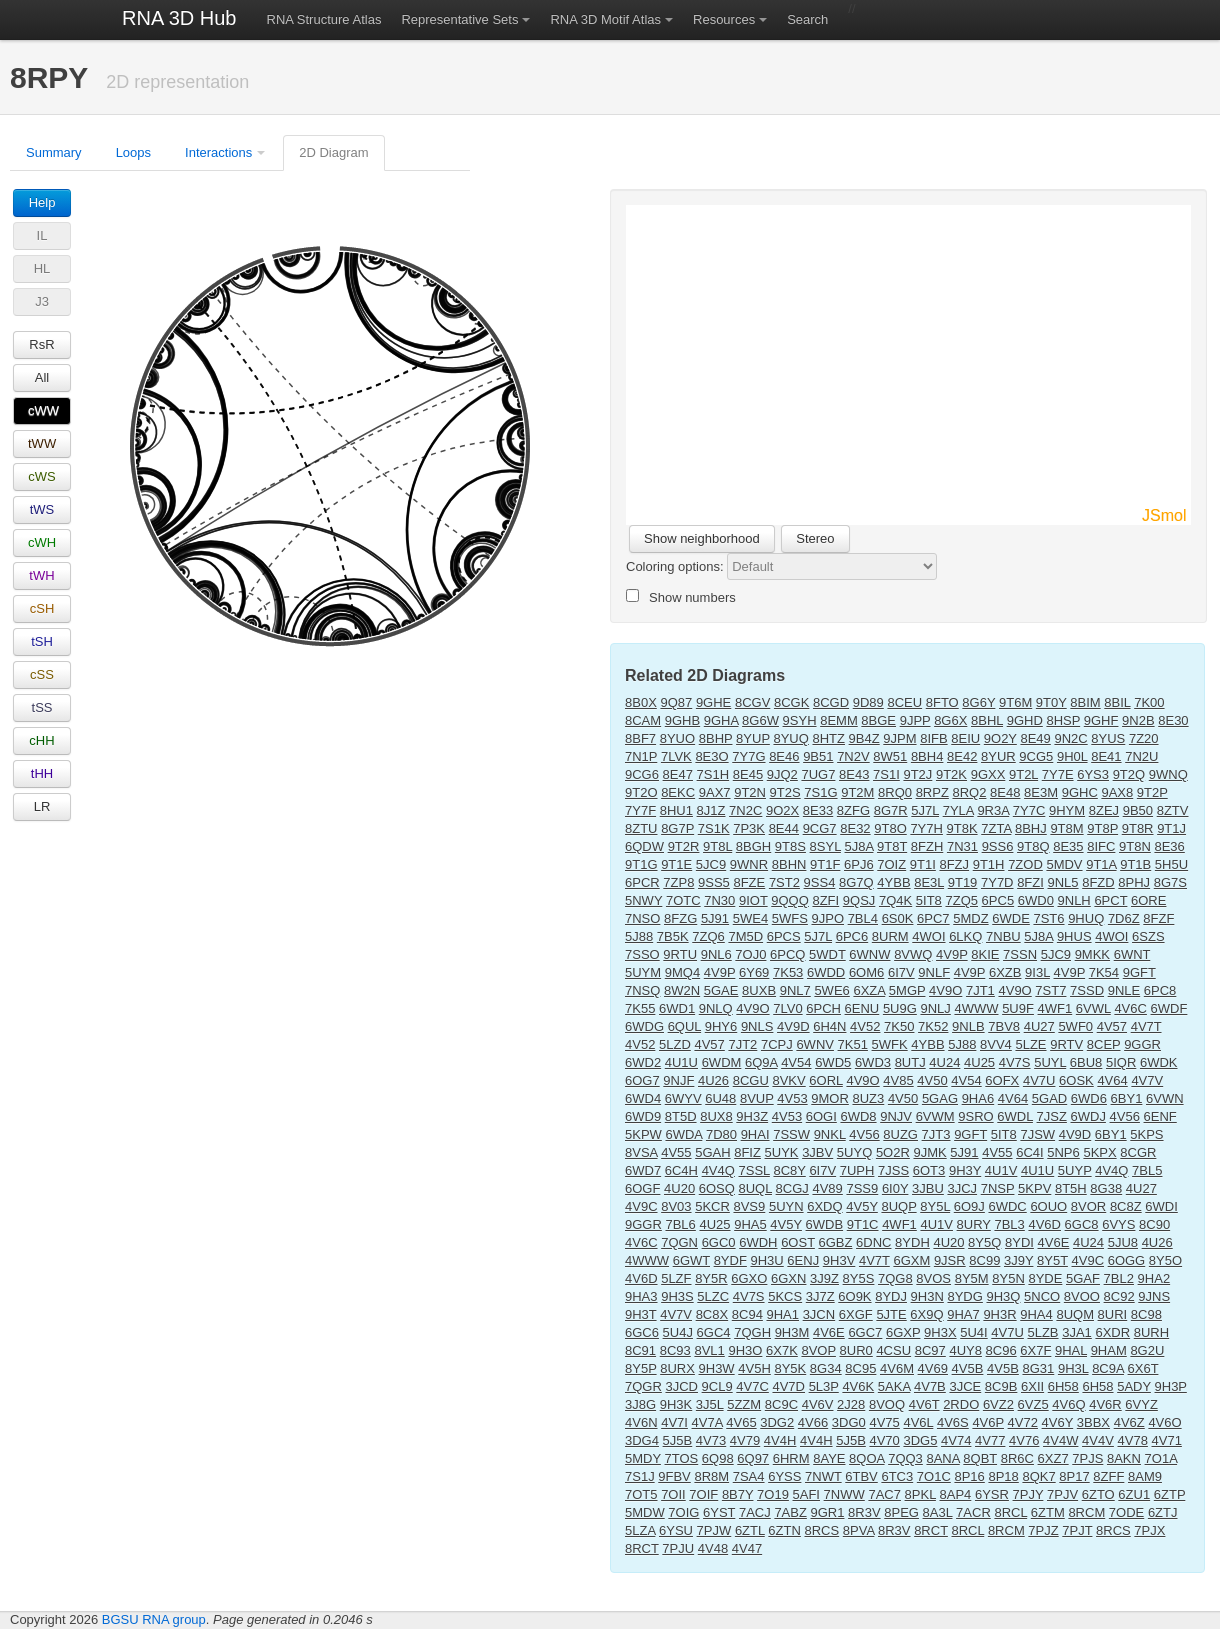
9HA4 (1036, 1314)
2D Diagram (333, 152)
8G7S (1170, 882)
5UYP (1075, 1170)
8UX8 (716, 1116)
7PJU (678, 1548)
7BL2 (1119, 1278)
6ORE (1148, 900)
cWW (43, 410)
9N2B (1138, 720)
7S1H (713, 774)
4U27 (1039, 1026)
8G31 (1038, 1368)
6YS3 (1093, 774)
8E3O (711, 756)
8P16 (969, 1476)
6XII (1032, 1386)
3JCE (965, 1386)
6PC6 (852, 936)
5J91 (715, 918)
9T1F (825, 864)
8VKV (788, 1080)
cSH (42, 608)
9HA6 (978, 1098)
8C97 (930, 1350)
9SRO (975, 1116)
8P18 (1003, 1476)
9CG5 (1036, 756)
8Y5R (711, 1278)
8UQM (1075, 1314)
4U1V (1001, 1170)
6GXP (903, 1332)
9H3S (677, 1296)
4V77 (990, 1440)
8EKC (678, 792)
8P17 (1074, 1476)
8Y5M (972, 1278)
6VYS (1118, 1224)
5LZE (1030, 1044)
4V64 (1112, 1080)
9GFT (1139, 972)
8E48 (1005, 792)
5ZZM (744, 1404)
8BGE (878, 720)
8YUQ (790, 738)
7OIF (703, 1494)
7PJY (1028, 1494)
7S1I (886, 774)
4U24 (944, 1062)
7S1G (820, 792)
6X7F (1035, 1350)
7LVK (676, 756)
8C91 (640, 1350)
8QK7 (1038, 1476)
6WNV (815, 1044)
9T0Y (1051, 702)
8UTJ (910, 1062)
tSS (42, 707)
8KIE (985, 954)
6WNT (1132, 954)
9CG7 (820, 828)
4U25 (979, 1062)
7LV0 (787, 1008)
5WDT (827, 954)
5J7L (925, 810)
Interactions (218, 152)
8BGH (753, 846)
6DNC (873, 1242)
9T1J (1171, 828)
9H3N (927, 1296)
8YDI (1019, 1242)
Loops (133, 152)
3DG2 (777, 1422)
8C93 (675, 1350)
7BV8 (1004, 1026)
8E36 (1169, 846)
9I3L (1037, 972)
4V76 (1024, 1440)
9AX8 (1117, 792)
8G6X (950, 720)
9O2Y (1000, 738)
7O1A (1161, 1458)
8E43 (854, 774)
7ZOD (1025, 864)
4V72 (1023, 1422)
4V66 (813, 1422)
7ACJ (755, 1512)
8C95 (860, 1368)
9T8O (890, 828)
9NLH (1074, 900)
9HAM (1109, 1350)
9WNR (749, 864)
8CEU (904, 702)
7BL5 (1147, 1170)
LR (42, 806)
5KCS (785, 1296)
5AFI (806, 1494)
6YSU (676, 1530)
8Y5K (790, 1368)
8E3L (929, 882)
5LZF (676, 1278)
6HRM (791, 1458)
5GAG (940, 1098)
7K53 (788, 972)
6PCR (642, 882)
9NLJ (935, 1008)
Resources (724, 19)
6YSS (784, 1476)
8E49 (1035, 738)
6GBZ (835, 1242)
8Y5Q (984, 1242)
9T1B (1135, 864)
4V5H (754, 1368)
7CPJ (777, 1044)
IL (42, 235)
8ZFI (825, 900)
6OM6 (866, 972)
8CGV (752, 702)
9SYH (800, 720)
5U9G (900, 1008)
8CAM (643, 720)
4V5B (968, 1368)
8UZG (900, 1134)
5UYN (786, 1206)
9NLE (1124, 990)
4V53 (792, 1098)
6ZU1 (1134, 1494)
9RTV (1066, 1044)
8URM (890, 936)
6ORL (825, 1080)
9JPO (828, 918)
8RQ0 (895, 792)
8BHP (716, 738)
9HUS (1074, 936)
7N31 (962, 846)
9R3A (993, 810)
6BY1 (1127, 1098)
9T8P (1102, 828)
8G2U (1147, 1350)
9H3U (766, 1260)
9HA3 (641, 1296)
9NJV (896, 1116)
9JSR (950, 1260)
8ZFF (1108, 1476)
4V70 (884, 1440)
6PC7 (933, 918)
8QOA (866, 1458)
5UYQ (854, 1152)
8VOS (933, 1278)
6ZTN (784, 1530)
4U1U (681, 1062)
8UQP (898, 1206)
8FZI (1030, 882)
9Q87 (676, 702)
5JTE (891, 1314)
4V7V (1147, 1080)
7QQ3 (905, 1458)
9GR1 (828, 1512)
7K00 (1149, 702)
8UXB (759, 990)
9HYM (1067, 810)
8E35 (1068, 846)
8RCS (821, 1530)
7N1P (641, 756)
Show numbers (681, 597)
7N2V (853, 756)
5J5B (678, 1440)
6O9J (969, 1206)
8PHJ (1134, 882)
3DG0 (849, 1422)
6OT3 (929, 1170)
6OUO (1048, 1206)
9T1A (1101, 864)
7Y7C (1029, 810)
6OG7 (642, 1080)
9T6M (1015, 702)
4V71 (1167, 1440)
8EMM (839, 720)
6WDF (1169, 1008)
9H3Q (1004, 1296)
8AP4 (956, 1494)
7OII (673, 1494)
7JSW (1037, 1134)
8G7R (891, 810)
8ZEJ (1104, 810)
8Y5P (641, 1368)
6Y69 (754, 972)
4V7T (1146, 1026)
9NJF (678, 1080)
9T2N (750, 792)
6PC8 (1160, 990)
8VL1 (709, 1350)
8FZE (749, 882)
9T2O (641, 792)
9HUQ (1086, 918)
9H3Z (752, 1116)
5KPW (643, 1134)
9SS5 (714, 882)
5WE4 (750, 918)
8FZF (1158, 918)
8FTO (942, 702)
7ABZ (790, 1512)
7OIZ (891, 864)
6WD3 (873, 1062)
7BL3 (1009, 1224)
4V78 (1133, 1440)
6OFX (1002, 1080)
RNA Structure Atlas (324, 19)
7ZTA (996, 828)
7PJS (1087, 1458)
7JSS (893, 1170)
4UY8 (965, 1350)
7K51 (853, 1044)
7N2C (745, 810)
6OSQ (717, 1188)
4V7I (674, 1422)
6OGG (1127, 1260)
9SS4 (820, 882)
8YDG (964, 1296)
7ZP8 (678, 882)
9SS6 (998, 846)
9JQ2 (782, 774)
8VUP (757, 1098)
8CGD (831, 702)
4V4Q (718, 1170)
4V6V (818, 1404)
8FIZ (747, 1152)
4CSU (893, 1350)
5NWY (643, 900)
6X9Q (926, 1314)
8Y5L (935, 1206)
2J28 (851, 1404)
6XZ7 (1053, 1458)
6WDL (1015, 1116)
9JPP (915, 720)
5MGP (907, 990)
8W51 (890, 756)
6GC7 (865, 1332)
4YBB (893, 882)
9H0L (1072, 756)
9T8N (1135, 846)
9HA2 (1154, 1278)
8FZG (680, 918)
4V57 (1112, 1026)
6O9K (854, 1296)
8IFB (933, 738)
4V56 (1125, 1116)
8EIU (965, 738)
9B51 (818, 756)
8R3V (864, 1512)
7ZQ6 (708, 936)
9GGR (1142, 1044)
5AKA (894, 1386)
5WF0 (1075, 1026)
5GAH (712, 1152)
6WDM (722, 1062)
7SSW (791, 1134)
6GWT (691, 1260)
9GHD (1025, 720)
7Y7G (748, 756)
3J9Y (1018, 1260)
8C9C (781, 1404)
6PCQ (787, 954)
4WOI (928, 936)
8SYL (825, 846)
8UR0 (856, 1350)
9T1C (863, 1224)
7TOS (682, 1458)
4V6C (1130, 1008)
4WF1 (1055, 1008)
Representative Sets (459, 19)
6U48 (720, 1098)
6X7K (782, 1350)
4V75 (884, 1422)
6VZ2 (998, 1404)
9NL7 (795, 990)
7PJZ (1043, 1530)
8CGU (751, 1080)
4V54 (796, 1062)
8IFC (1101, 846)
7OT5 (641, 1494)
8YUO (677, 738)
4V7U (1039, 1080)
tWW (42, 443)
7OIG (683, 1512)
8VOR (1088, 1206)
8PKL (920, 1494)
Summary (54, 152)
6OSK (1076, 1080)
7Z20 (1144, 738)
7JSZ (1052, 1116)
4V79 (745, 1440)
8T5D (681, 1116)
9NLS (757, 1026)
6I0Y (895, 1188)
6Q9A (761, 1062)
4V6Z (1129, 1422)
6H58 (1063, 1386)
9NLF (934, 972)
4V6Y (1058, 1422)
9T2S (785, 792)
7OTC (683, 900)
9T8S (790, 846)
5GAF (1083, 1278)
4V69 (933, 1368)
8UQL (754, 1188)
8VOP (818, 1350)
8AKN (1124, 1458)
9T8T (892, 846)
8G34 (826, 1368)
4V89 (827, 1188)
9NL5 (1063, 882)
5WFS (790, 918)
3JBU (928, 1188)
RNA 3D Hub (179, 18)
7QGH (752, 1332)
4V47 (747, 1548)
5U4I (973, 1332)
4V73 (711, 1440)
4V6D (1044, 1224)
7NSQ (642, 990)
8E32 (855, 828)
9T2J (917, 774)
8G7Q (856, 882)
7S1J (640, 1476)
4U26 (713, 1080)
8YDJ (891, 1296)
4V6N (641, 1422)
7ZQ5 (961, 900)
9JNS (1154, 1296)
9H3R (999, 1314)
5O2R (893, 1152)
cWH (42, 542)
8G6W (760, 720)
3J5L (710, 1404)
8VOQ (887, 1404)
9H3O (745, 1350)
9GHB (682, 720)
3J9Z (824, 1278)
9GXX (988, 774)
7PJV (1062, 1494)
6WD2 (643, 1062)
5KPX (1099, 1152)
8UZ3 (868, 1098)
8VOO (1082, 1296)
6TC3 (897, 1476)
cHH (41, 740)
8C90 (1154, 1224)
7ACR (973, 1512)
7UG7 (818, 774)
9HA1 (782, 1314)
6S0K (898, 918)
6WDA (683, 1134)
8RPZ (932, 792)
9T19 (963, 882)
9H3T (641, 1314)
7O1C (934, 1476)
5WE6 (831, 990)
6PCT (1110, 900)
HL (42, 268)
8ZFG (853, 810)
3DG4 (642, 1440)
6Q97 (753, 1458)
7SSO (642, 954)
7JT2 (742, 1044)
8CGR (1138, 1152)
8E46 (784, 756)
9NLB (968, 1026)
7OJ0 (750, 954)
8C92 (1119, 1296)
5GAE (721, 990)
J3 (42, 301)
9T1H (989, 864)
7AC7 (884, 1494)
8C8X (712, 1314)
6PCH (823, 1008)
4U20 (679, 1188)
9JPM (899, 738)
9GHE (713, 702)
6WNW (869, 954)
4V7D (788, 1386)
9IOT (753, 900)
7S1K (714, 828)
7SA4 (749, 1476)
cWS (41, 476)
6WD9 (643, 1116)
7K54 (1104, 972)
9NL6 (716, 954)
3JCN (819, 1314)
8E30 (1173, 720)
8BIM (1085, 702)
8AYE (829, 1458)
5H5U (1171, 864)
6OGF (642, 1188)
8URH (1151, 1332)
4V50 (932, 1080)
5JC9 (711, 864)
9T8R (1138, 828)
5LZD (675, 1044)
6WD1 (677, 1008)
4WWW (976, 1008)
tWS (42, 509)
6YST (719, 1512)
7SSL (754, 1170)
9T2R (684, 846)
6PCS (784, 936)
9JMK (929, 1152)
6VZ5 (1033, 1404)
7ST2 (784, 882)
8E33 (818, 810)
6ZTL (750, 1530)
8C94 (747, 1314)
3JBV (817, 1152)
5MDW (645, 1512)
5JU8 (1123, 1242)
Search (807, 19)
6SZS (1148, 936)
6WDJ (1088, 1116)
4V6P (988, 1422)
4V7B (930, 1386)
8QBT (980, 1458)
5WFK (890, 1044)
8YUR (998, 756)
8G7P (677, 828)
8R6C (1017, 1458)
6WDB (825, 1224)
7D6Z (1124, 918)
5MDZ (970, 918)
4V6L (918, 1422)
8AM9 (1145, 1476)
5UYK (782, 1152)
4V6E (1054, 1242)
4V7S (1015, 1062)
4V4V (1098, 1440)
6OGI (821, 1116)
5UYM (643, 972)
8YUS (1108, 738)
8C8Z (1126, 1206)
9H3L (1073, 1368)
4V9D (793, 1026)
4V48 (713, 1548)
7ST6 (1048, 918)
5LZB (1042, 1332)
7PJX (1149, 1530)
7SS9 (862, 1188)
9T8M (1066, 828)
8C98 (1146, 1314)
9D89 (868, 702)
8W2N (682, 990)
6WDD (826, 972)
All (42, 377)
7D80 (721, 1134)
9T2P (1152, 792)
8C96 (1001, 1350)
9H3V (839, 1260)
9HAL (1071, 1350)
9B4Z (864, 738)
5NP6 (1063, 1152)
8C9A (1108, 1368)
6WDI (1161, 1206)
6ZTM (1048, 1512)
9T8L (717, 846)
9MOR (830, 1098)
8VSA (641, 1152)
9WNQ (1168, 774)
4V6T (924, 1404)
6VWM (935, 1116)
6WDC (1007, 1206)
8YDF (730, 1260)
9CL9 (717, 1386)
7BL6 (680, 1224)
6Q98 (718, 1458)
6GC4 (714, 1332)
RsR (41, 344)
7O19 (773, 1494)
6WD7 (643, 1170)
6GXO (749, 1278)
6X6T (1143, 1368)
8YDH (912, 1242)
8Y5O (1165, 1260)
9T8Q (1033, 846)
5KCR (712, 1206)
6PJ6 (859, 864)
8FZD (1098, 882)
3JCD (681, 1386)
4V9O (945, 990)
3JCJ (962, 1188)
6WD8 (858, 1116)
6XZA (869, 990)
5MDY (643, 1458)
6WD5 (833, 1062)
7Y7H (926, 828)
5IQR (1121, 1062)
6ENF (1160, 1116)
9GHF (1101, 720)
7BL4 (863, 918)
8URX (677, 1368)
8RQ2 (969, 792)
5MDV (1064, 864)
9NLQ (716, 1008)
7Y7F (640, 810)
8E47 (678, 774)
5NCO (1042, 1296)
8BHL (987, 720)
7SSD (1087, 990)
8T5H (1071, 1188)
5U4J (678, 1332)
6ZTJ (1163, 1512)
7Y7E (1058, 774)
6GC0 (719, 1242)
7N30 (719, 900)
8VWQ (913, 954)
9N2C (1070, 738)
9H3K (676, 1404)
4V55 (676, 1152)
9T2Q (1129, 774)
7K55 (640, 1008)
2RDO (961, 1404)
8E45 (748, 774)
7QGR (643, 1386)
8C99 (984, 1260)
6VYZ (1141, 1404)
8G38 (1106, 1188)
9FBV (674, 1476)
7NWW (844, 1494)
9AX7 (715, 792)
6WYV (683, 1098)
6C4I (1029, 1152)
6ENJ (803, 1260)
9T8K (962, 828)
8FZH (927, 846)
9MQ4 (682, 972)
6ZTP (1170, 1494)
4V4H (780, 1440)
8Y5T (1052, 1260)
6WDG (644, 1026)
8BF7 (640, 738)
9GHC (1080, 792)
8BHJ (1031, 828)
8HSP (1063, 720)
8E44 (784, 828)
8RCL (1010, 1512)
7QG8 (895, 1278)
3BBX (1093, 1422)
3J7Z (820, 1296)
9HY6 (721, 1026)
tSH (42, 641)
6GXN (788, 1278)
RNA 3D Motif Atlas (605, 19)
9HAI (755, 1134)
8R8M (711, 1476)
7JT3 (936, 1134)
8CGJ (792, 1188)
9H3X (940, 1332)
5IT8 (929, 900)
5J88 (639, 936)
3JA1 (1077, 1332)
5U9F (1018, 1008)
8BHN (789, 864)
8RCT (931, 1530)
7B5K (673, 936)
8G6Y (978, 702)
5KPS (1146, 1134)
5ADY (1134, 1386)
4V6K (858, 1386)
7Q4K (895, 900)
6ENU (862, 1008)
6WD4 (643, 1098)
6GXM (911, 1260)
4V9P (952, 954)
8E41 (1106, 756)
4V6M (897, 1368)
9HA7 (963, 1314)
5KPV (1034, 1188)
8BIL (1117, 702)
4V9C (641, 1206)
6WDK (1159, 1062)
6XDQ (824, 1206)
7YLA (958, 810)
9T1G (641, 864)
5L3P (824, 1386)
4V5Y (862, 1206)
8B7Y (738, 1494)
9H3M (792, 1332)
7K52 (933, 1026)
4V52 (865, 1026)
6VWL (1093, 1008)
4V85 (898, 1080)
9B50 (1138, 810)
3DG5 (920, 1440)
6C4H (681, 1170)
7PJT (1077, 1530)
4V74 (956, 1440)
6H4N (829, 1026)
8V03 (676, 1206)
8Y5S (859, 1278)
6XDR (1112, 1332)
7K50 (899, 1026)
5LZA (640, 1530)
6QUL (684, 1026)
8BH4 (927, 756)
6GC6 (642, 1332)
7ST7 (1050, 990)
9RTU (680, 954)
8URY (974, 1224)
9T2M (857, 792)
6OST (798, 1242)
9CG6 (642, 774)
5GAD (1049, 1098)
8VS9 (749, 1206)
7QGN (679, 1242)
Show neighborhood (702, 538)
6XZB (1005, 972)
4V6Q (1068, 1404)
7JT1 (980, 990)
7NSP (998, 1188)
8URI (1113, 1314)
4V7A (707, 1422)
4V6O (1164, 1422)
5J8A (859, 846)
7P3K (749, 828)
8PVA (859, 1530)
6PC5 (998, 900)
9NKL (830, 1134)
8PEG (901, 1512)
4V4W (1060, 1440)
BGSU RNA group (154, 1619)
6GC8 (1082, 1224)
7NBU (1003, 936)
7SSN (1020, 954)
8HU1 (676, 810)
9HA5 (750, 1224)
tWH (41, 575)
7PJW (714, 1530)
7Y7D (997, 882)
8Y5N (1008, 1278)
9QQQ (790, 900)
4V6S (953, 1422)
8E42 (962, 756)
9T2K (951, 774)
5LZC (713, 1296)
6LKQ (965, 936)
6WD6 (1089, 1098)
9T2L (1023, 774)
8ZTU (641, 828)
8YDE (1045, 1278)
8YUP (753, 738)
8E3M (1041, 792)
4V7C (752, 1386)
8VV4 (996, 1044)
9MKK (1092, 954)
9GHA (721, 720)
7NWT (823, 1476)
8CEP (1104, 1044)
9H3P (1171, 1386)
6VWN (1165, 1098)
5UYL (1050, 1062)
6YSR (992, 1494)
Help (42, 202)
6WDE (1011, 918)
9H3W (717, 1368)
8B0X (641, 702)
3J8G (640, 1404)
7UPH (857, 1170)
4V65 (741, 1422)
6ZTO (1098, 1494)
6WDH (758, 1242)
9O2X (782, 810)
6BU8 (1086, 1062)
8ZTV (1173, 810)
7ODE (1126, 1512)
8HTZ (828, 738)
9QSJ (859, 900)
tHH (42, 773)
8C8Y (789, 1170)
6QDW (644, 846)
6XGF (856, 1314)
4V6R (1105, 1404)
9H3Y (965, 1170)
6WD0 (1036, 900)
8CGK (791, 702)
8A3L (938, 1512)
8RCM (1086, 1512)
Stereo (815, 538)
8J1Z (711, 810)
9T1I (923, 864)
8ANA (942, 1458)
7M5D (745, 936)
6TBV (861, 1476)
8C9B (1001, 1386)
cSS (42, 674)
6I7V (901, 972)
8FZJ (954, 864)
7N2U (1141, 756)
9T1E (676, 864)
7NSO (642, 918)
